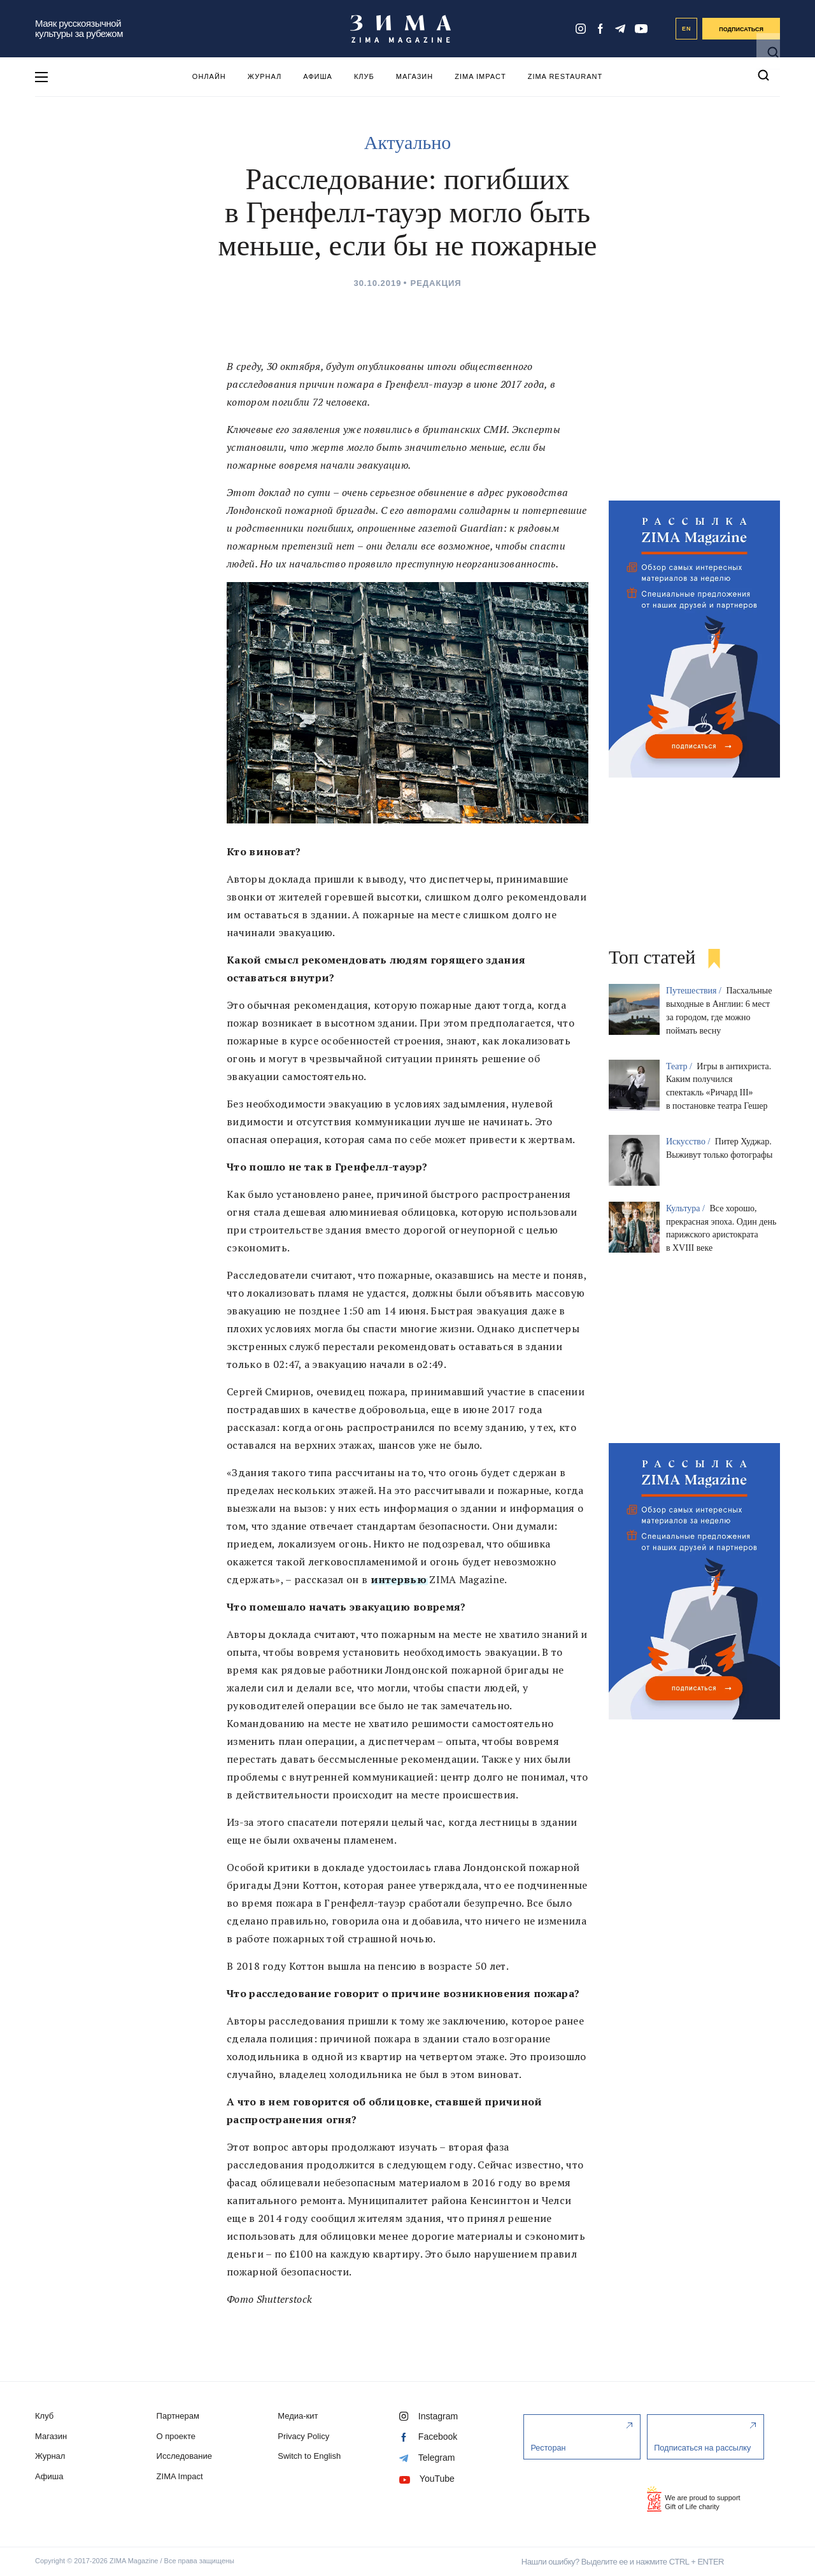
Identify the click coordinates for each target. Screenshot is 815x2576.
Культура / (686, 1208)
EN (686, 28)
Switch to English (312, 2456)
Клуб (364, 76)
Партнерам (179, 2416)
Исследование (185, 2456)
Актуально (407, 142)
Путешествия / (695, 990)
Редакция (435, 283)
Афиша (317, 76)
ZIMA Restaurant (565, 76)
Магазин (414, 76)
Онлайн (209, 76)
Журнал (264, 76)
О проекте (177, 2436)
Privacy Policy (307, 2436)
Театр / (680, 1066)
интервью (399, 1579)
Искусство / (689, 1141)
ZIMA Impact (480, 76)
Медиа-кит (301, 2416)
